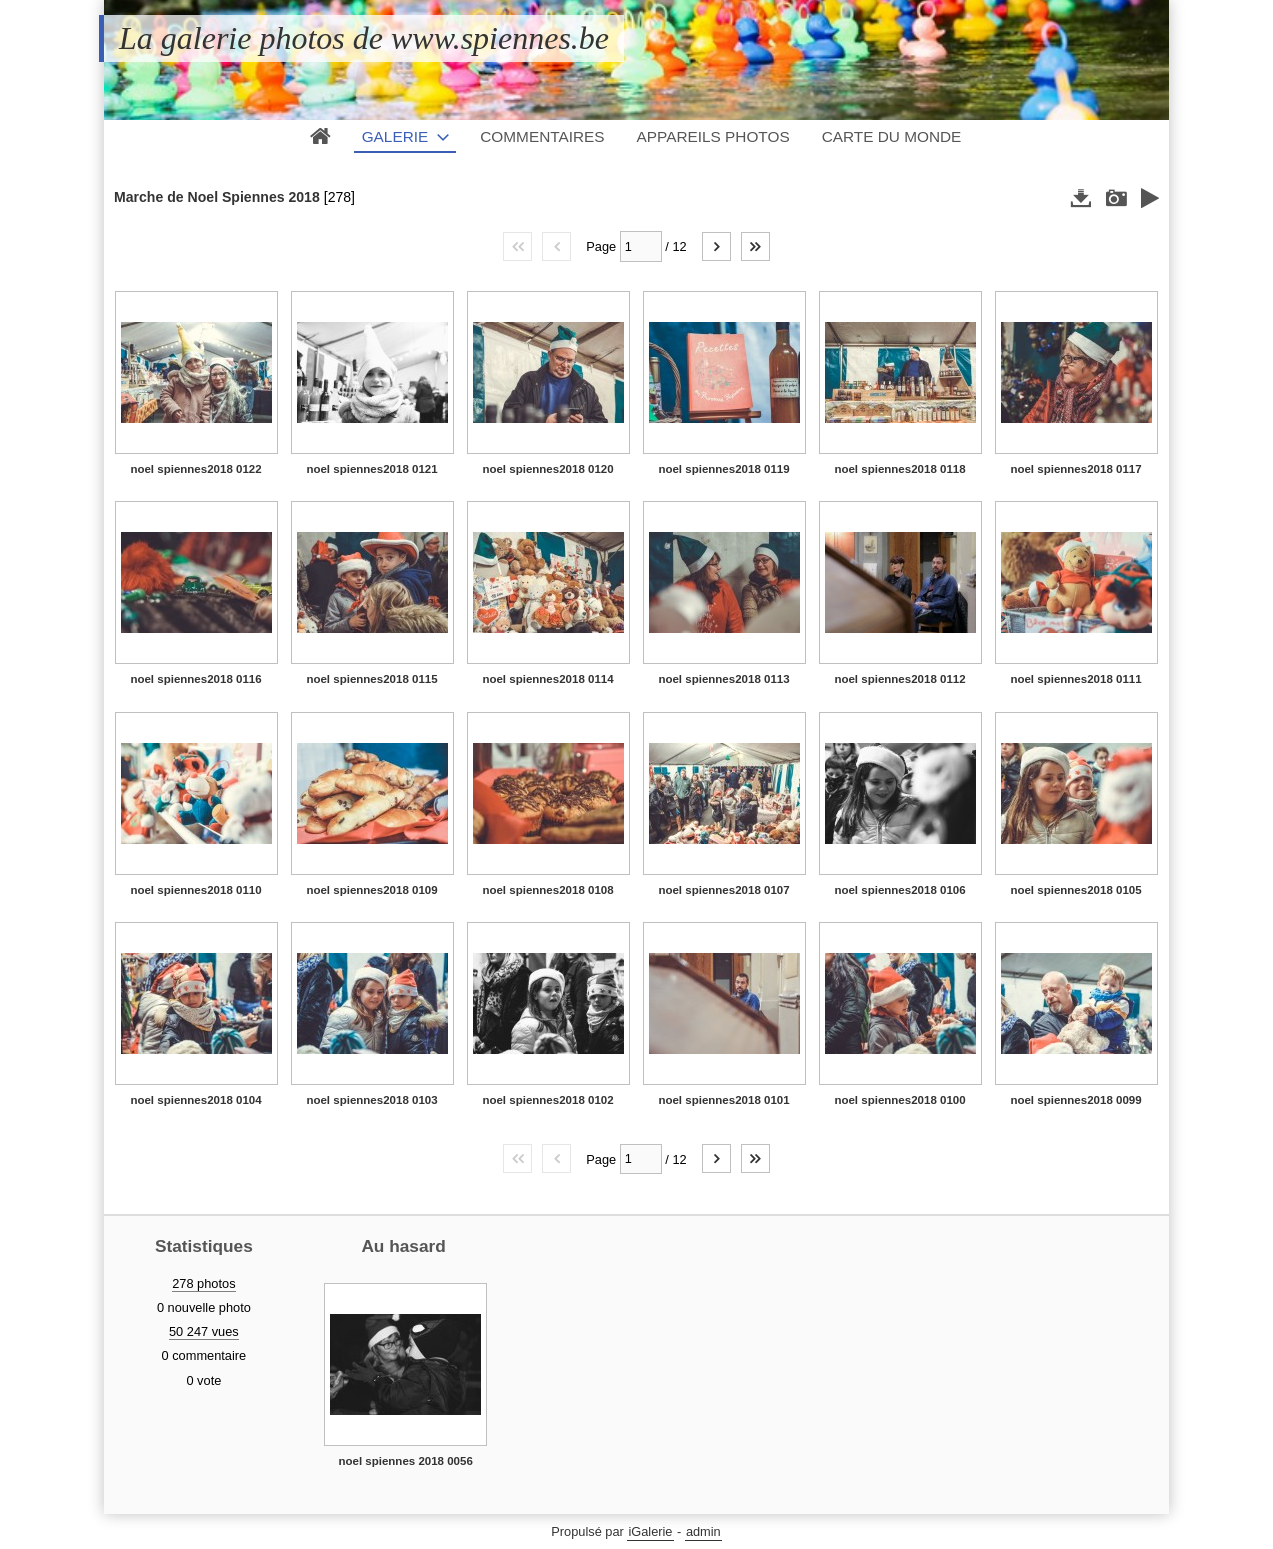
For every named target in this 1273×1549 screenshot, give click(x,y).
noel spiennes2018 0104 (195, 1100)
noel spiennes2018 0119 (723, 469)
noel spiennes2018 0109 (371, 890)
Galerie (395, 136)
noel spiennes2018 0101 (723, 1100)
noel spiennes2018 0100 (899, 1100)
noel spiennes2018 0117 (1075, 469)
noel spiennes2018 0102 (547, 1100)
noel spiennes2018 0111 (1075, 679)
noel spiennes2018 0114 (547, 679)
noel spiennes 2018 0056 (405, 1461)
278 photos (203, 1283)
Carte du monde (892, 136)
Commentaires (542, 136)
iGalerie (650, 1531)
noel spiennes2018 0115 (371, 679)
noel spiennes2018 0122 (195, 469)
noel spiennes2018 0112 (899, 679)
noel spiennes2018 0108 (547, 890)
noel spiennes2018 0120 (547, 469)
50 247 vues (204, 1331)
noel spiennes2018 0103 (371, 1100)
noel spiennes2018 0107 (723, 890)
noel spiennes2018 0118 (899, 469)
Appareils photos (713, 136)
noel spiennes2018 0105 (1075, 890)
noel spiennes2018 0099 (1075, 1100)
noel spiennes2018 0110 (195, 890)
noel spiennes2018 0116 (195, 679)
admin (703, 1531)
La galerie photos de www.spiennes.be (364, 38)
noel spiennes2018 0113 (723, 679)
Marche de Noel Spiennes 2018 (217, 197)
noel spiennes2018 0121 (371, 469)
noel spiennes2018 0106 (899, 890)
